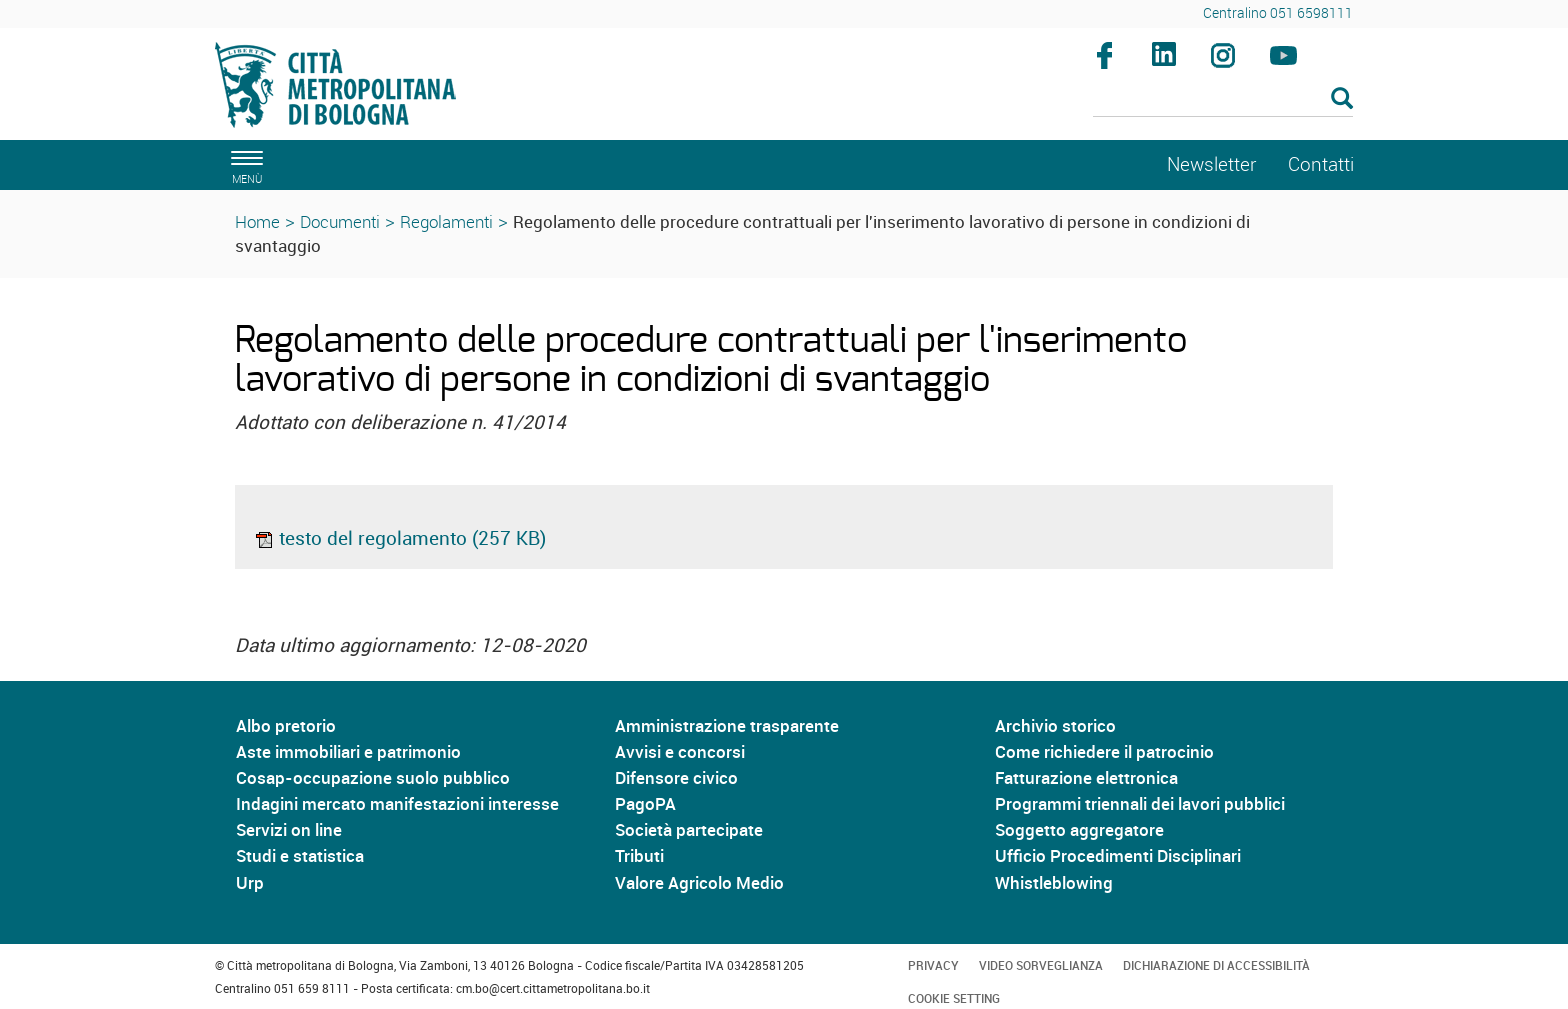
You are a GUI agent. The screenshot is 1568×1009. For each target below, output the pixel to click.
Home (257, 221)
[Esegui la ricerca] (1342, 99)
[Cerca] (1223, 100)
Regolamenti (446, 221)
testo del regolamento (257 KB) (400, 538)
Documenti (340, 221)
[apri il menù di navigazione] (244, 164)
